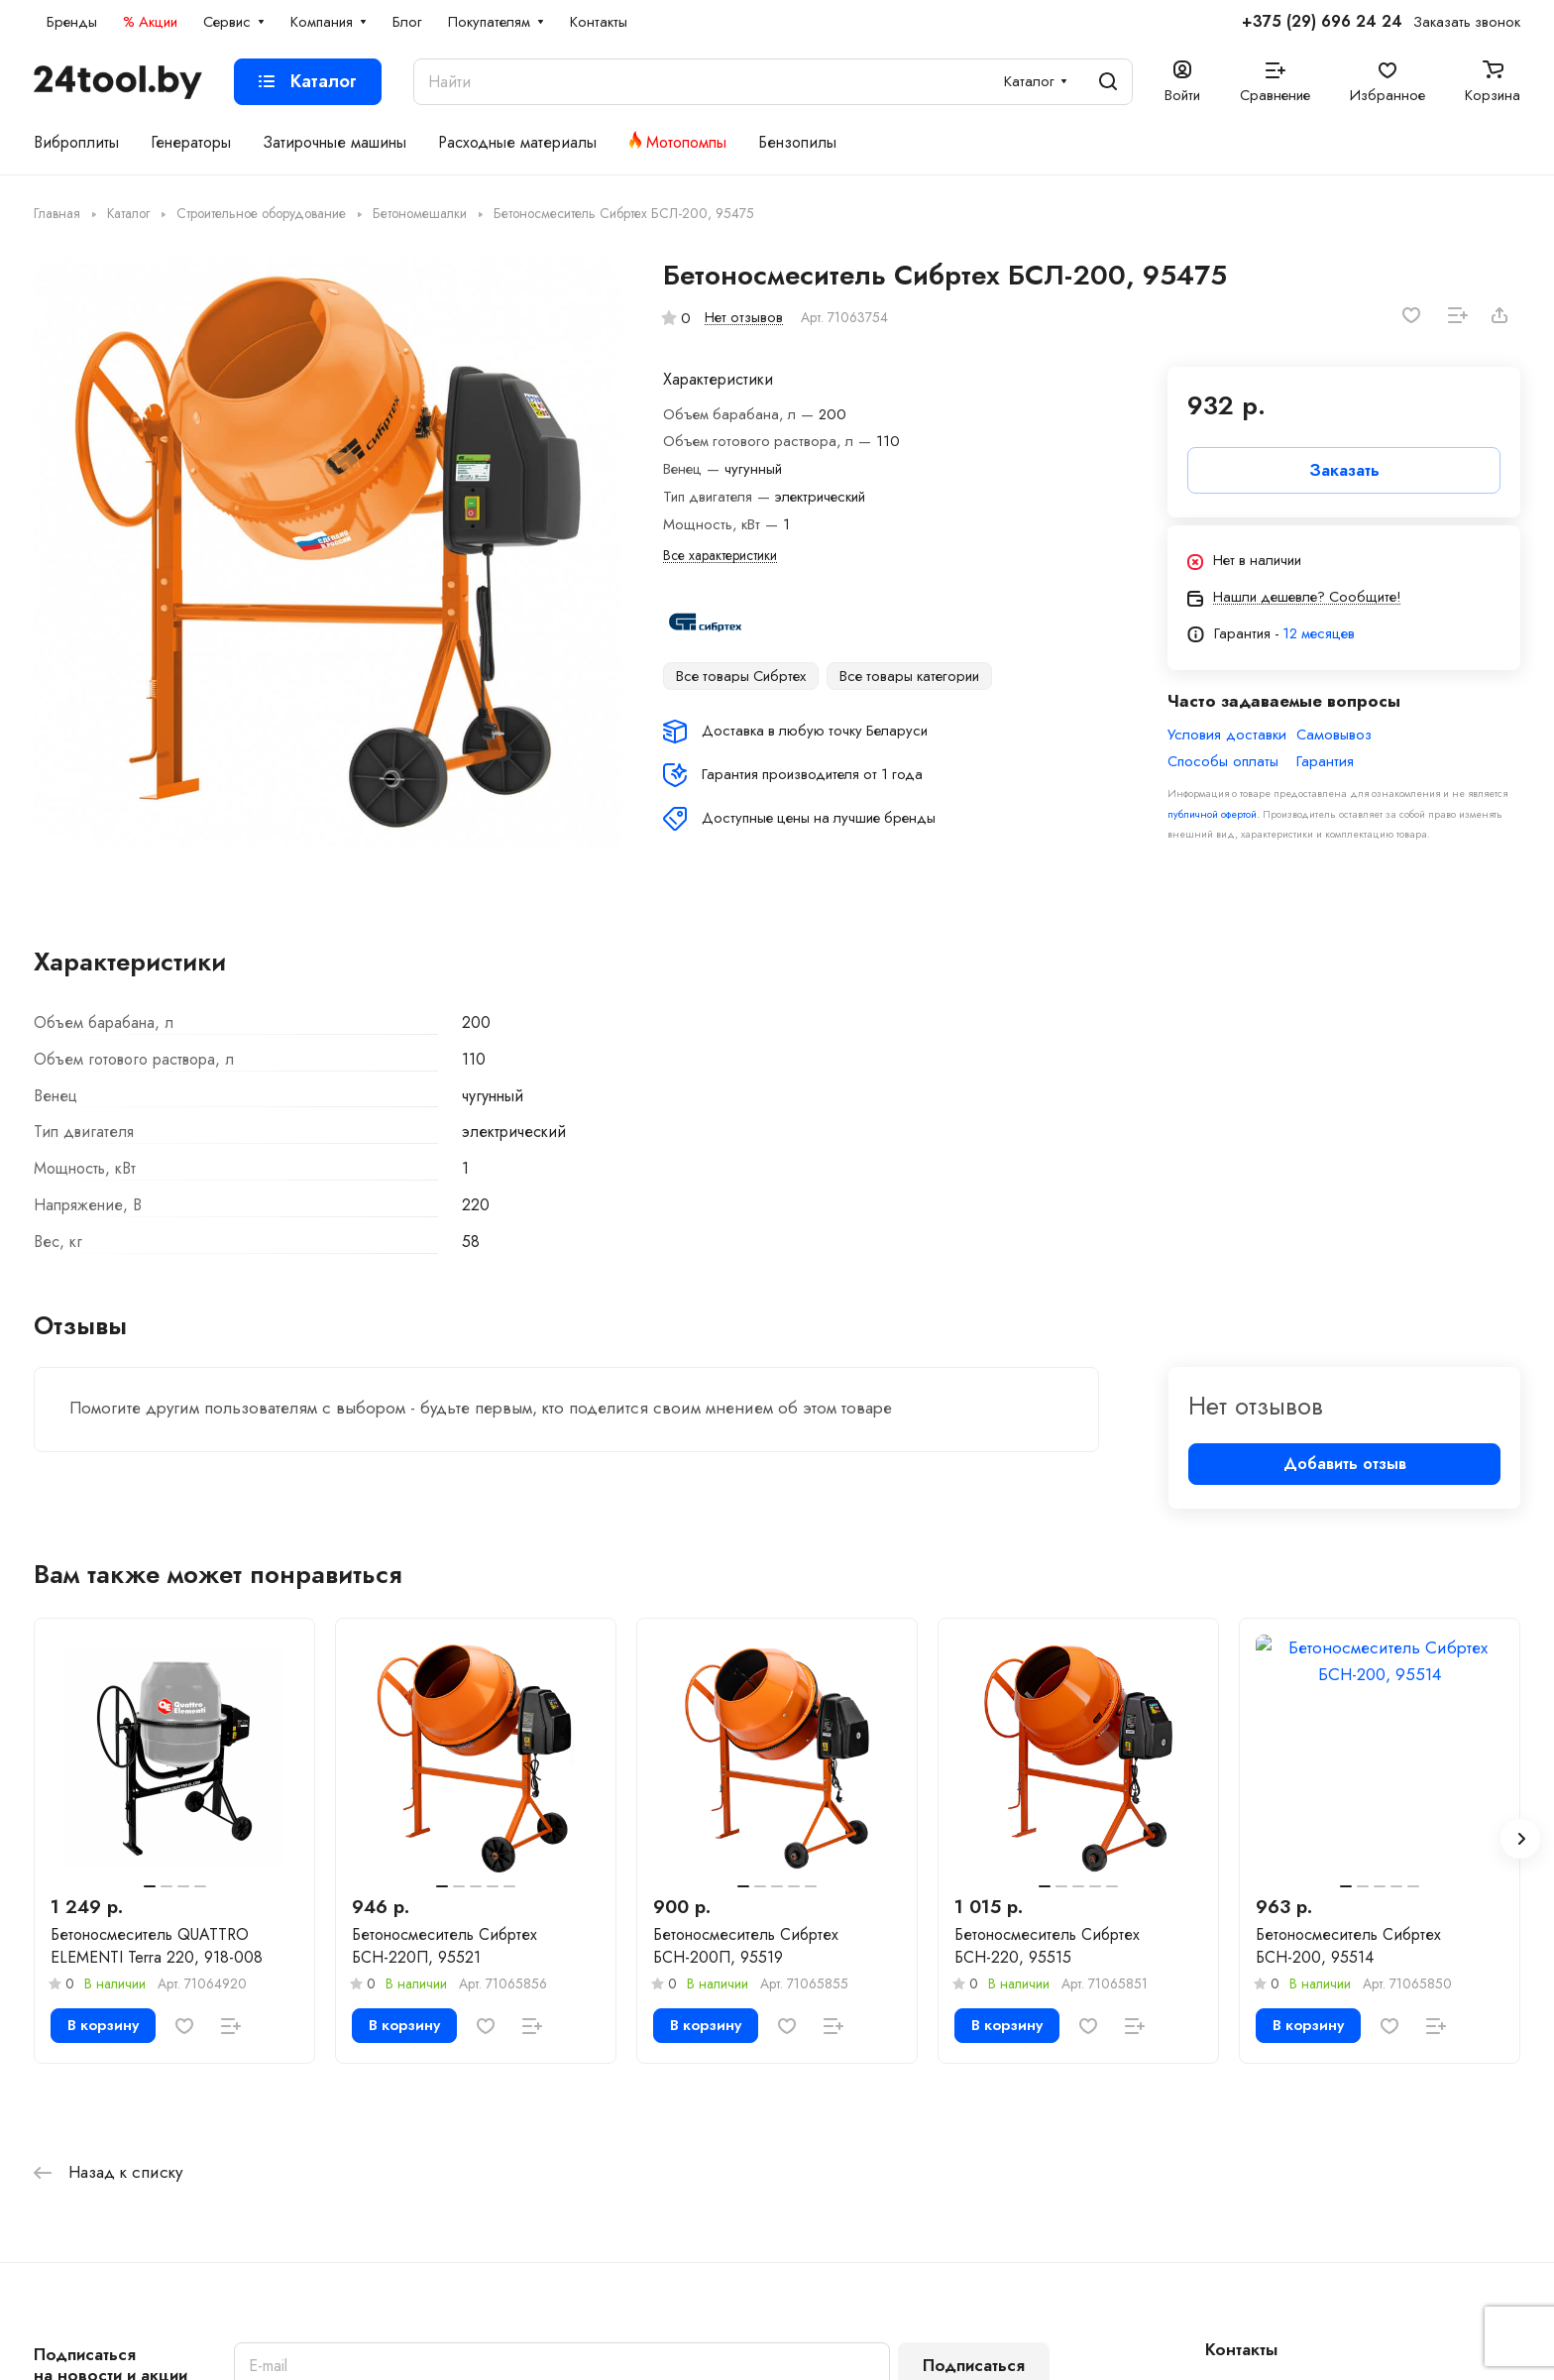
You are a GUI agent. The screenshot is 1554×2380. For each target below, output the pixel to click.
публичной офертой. (1213, 814)
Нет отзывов (744, 317)
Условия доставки (1226, 735)
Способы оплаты (1222, 761)
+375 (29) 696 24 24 (1322, 22)
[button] (1520, 1839)
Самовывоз (1334, 735)
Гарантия (1325, 761)
